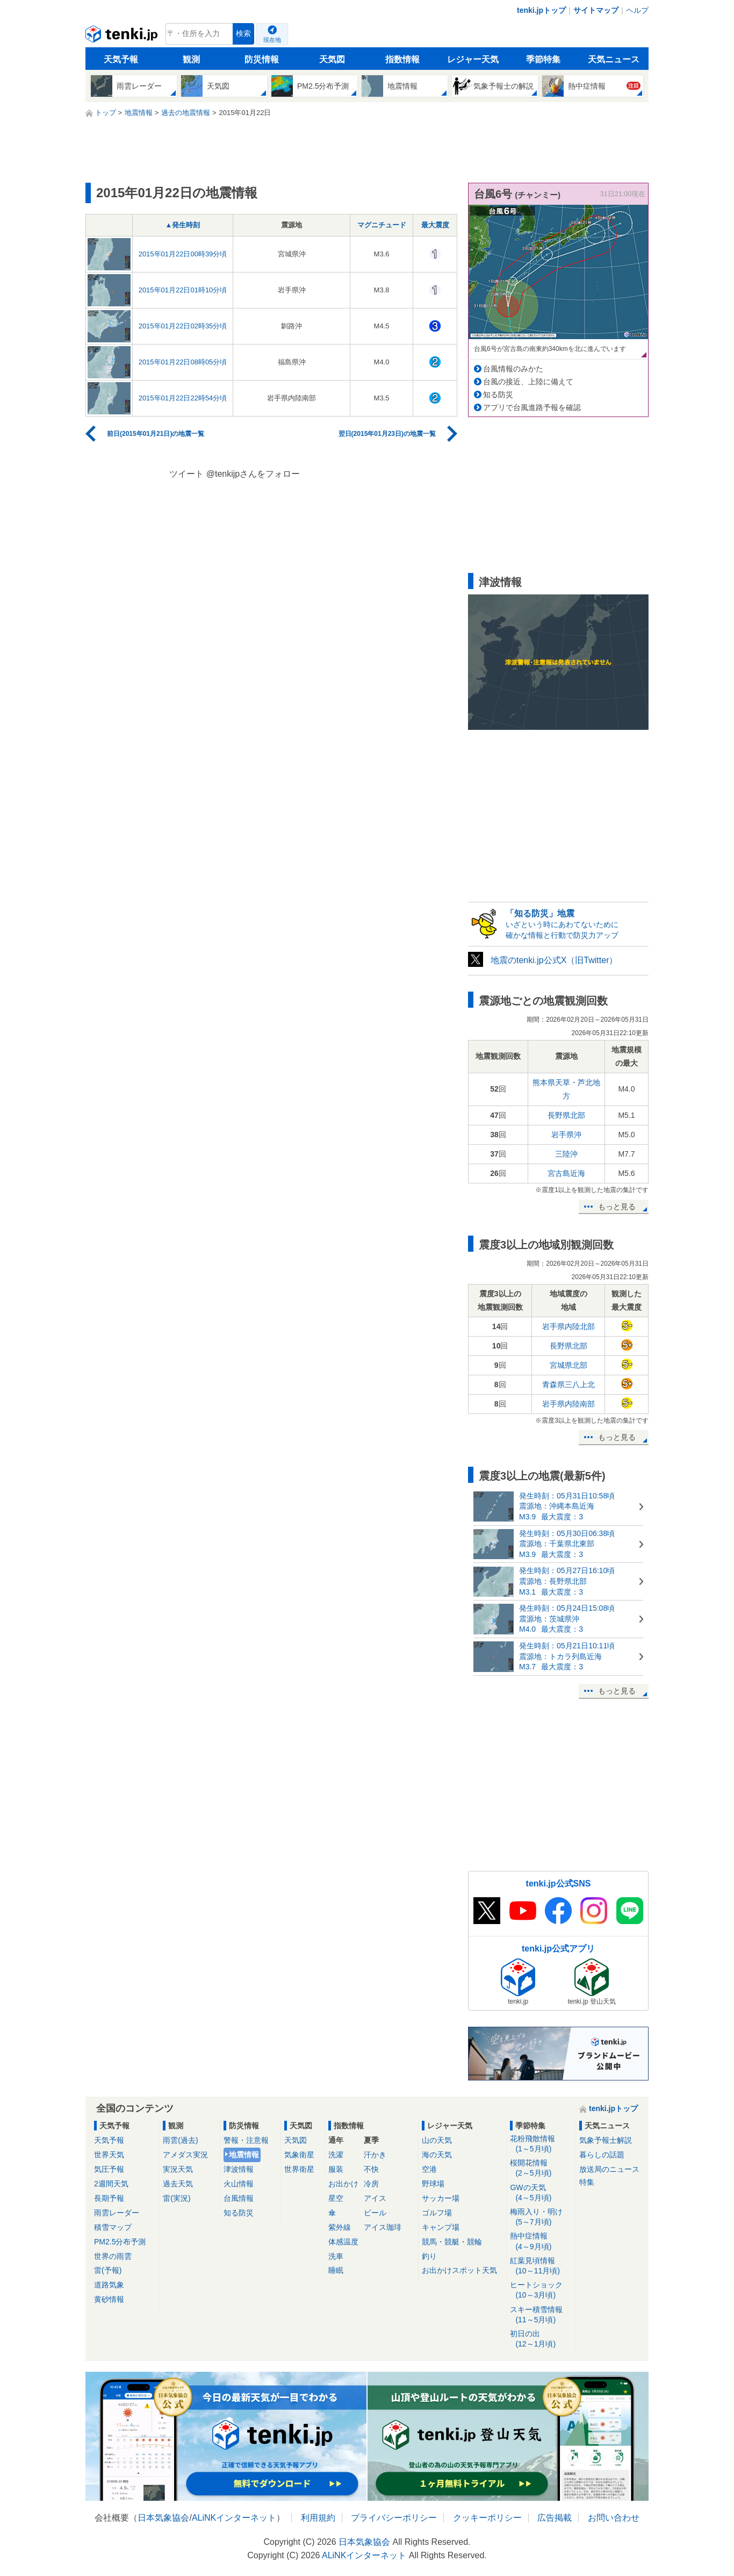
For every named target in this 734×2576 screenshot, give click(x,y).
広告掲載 (554, 2517)
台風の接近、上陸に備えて (528, 381)
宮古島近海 (566, 1173)
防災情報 (261, 59)
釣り (429, 2256)
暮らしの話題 (601, 2154)
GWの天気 (541, 2193)
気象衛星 (299, 2154)
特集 (586, 2182)
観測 (191, 59)
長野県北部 (566, 1115)
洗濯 (335, 2154)
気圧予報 (109, 2169)
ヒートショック (541, 2290)
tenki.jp (122, 36)
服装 (335, 2169)
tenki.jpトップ (541, 10)
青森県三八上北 (568, 1384)
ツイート (186, 473)
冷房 (371, 2183)
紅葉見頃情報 (541, 2266)
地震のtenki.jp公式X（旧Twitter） (554, 960)
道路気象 (109, 2284)
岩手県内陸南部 (568, 1404)
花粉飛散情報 (541, 2144)
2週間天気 (111, 2183)
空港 (429, 2169)
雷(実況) (176, 2198)
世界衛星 (299, 2169)
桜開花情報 (541, 2168)
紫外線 (339, 2227)
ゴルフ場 (437, 2212)
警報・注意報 (246, 2140)
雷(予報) (107, 2270)
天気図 (332, 59)
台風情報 (239, 2198)
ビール (375, 2212)
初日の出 (541, 2339)
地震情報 (244, 2154)
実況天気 (178, 2169)
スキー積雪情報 (541, 2315)
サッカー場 (440, 2198)
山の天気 (437, 2140)
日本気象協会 (163, 2517)
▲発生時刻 (182, 225)
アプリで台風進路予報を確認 (532, 407)
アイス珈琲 (382, 2227)
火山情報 (239, 2183)
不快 (371, 2169)
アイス (375, 2198)
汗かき (375, 2154)
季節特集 (543, 59)
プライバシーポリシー (394, 2517)
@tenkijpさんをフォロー (253, 473)
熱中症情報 (541, 2241)
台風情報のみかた (513, 368)
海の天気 (437, 2154)
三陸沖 (566, 1154)
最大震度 (435, 225)
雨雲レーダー (116, 2212)
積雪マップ (113, 2227)
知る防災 (498, 394)
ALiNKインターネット (234, 2517)
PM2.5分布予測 (120, 2241)
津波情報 (239, 2169)
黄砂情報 (109, 2299)
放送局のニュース (609, 2169)
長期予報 (109, 2198)
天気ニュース (613, 59)
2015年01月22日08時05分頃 (183, 362)
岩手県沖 (566, 1134)
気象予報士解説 (605, 2140)
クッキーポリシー (487, 2517)
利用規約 (318, 2517)
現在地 (272, 40)
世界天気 (109, 2154)
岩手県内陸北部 (568, 1326)
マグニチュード (381, 225)
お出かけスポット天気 (459, 2270)
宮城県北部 (568, 1365)
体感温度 (343, 2241)
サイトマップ (595, 10)
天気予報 (121, 59)
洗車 (335, 2256)
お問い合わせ (613, 2517)
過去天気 (178, 2183)
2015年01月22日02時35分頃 (183, 326)
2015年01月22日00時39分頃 (183, 254)
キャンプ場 (440, 2227)
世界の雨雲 (113, 2256)
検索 (243, 34)
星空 (335, 2198)
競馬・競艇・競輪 (452, 2241)
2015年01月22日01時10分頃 (183, 290)
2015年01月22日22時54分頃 (183, 398)
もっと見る (617, 1206)
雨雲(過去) (180, 2140)
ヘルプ (637, 10)
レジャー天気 (473, 59)
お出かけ (343, 2183)
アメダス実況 (185, 2154)
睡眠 (335, 2270)
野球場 (433, 2183)
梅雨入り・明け (541, 2217)
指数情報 (402, 59)
